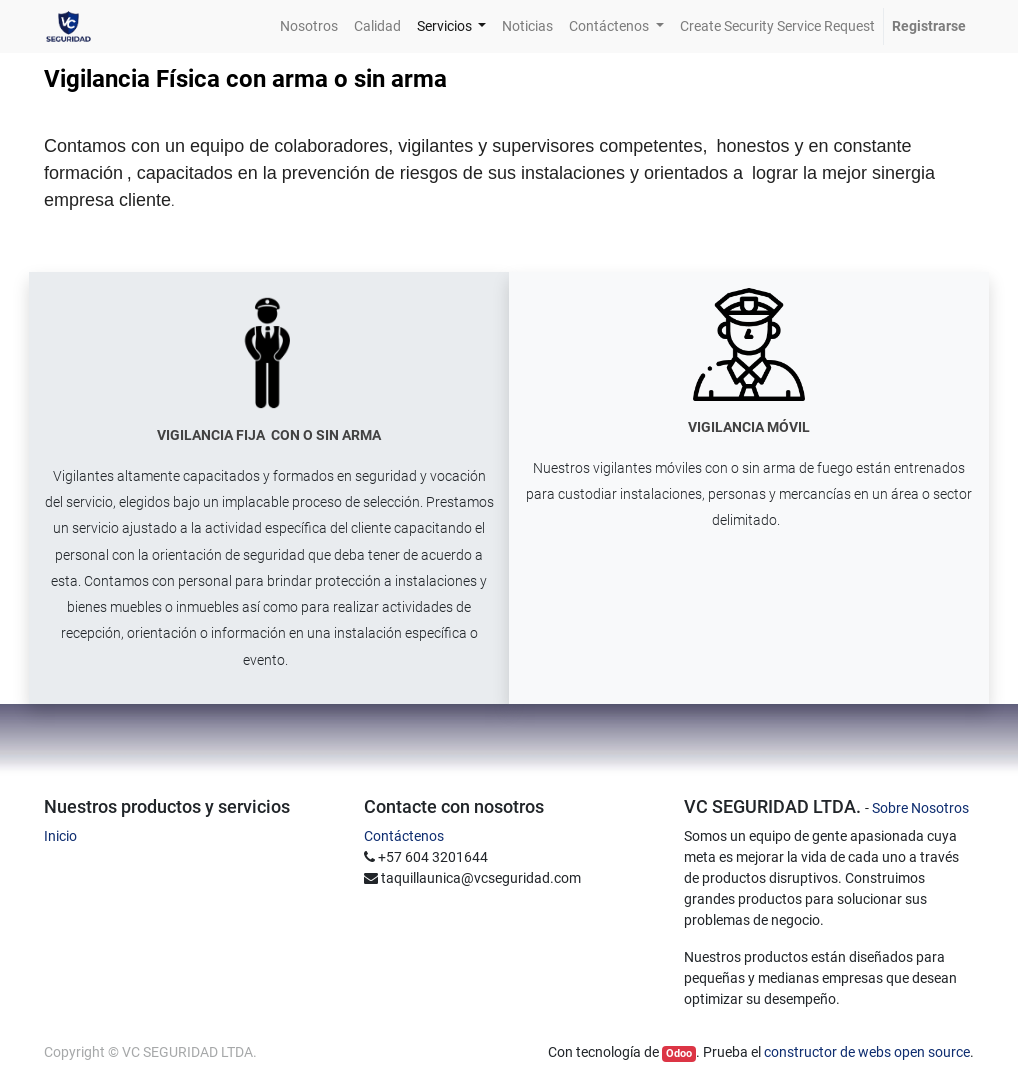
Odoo (679, 1053)
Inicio (60, 836)
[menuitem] (309, 26)
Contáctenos (404, 836)
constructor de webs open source (867, 1052)
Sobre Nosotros (920, 808)
